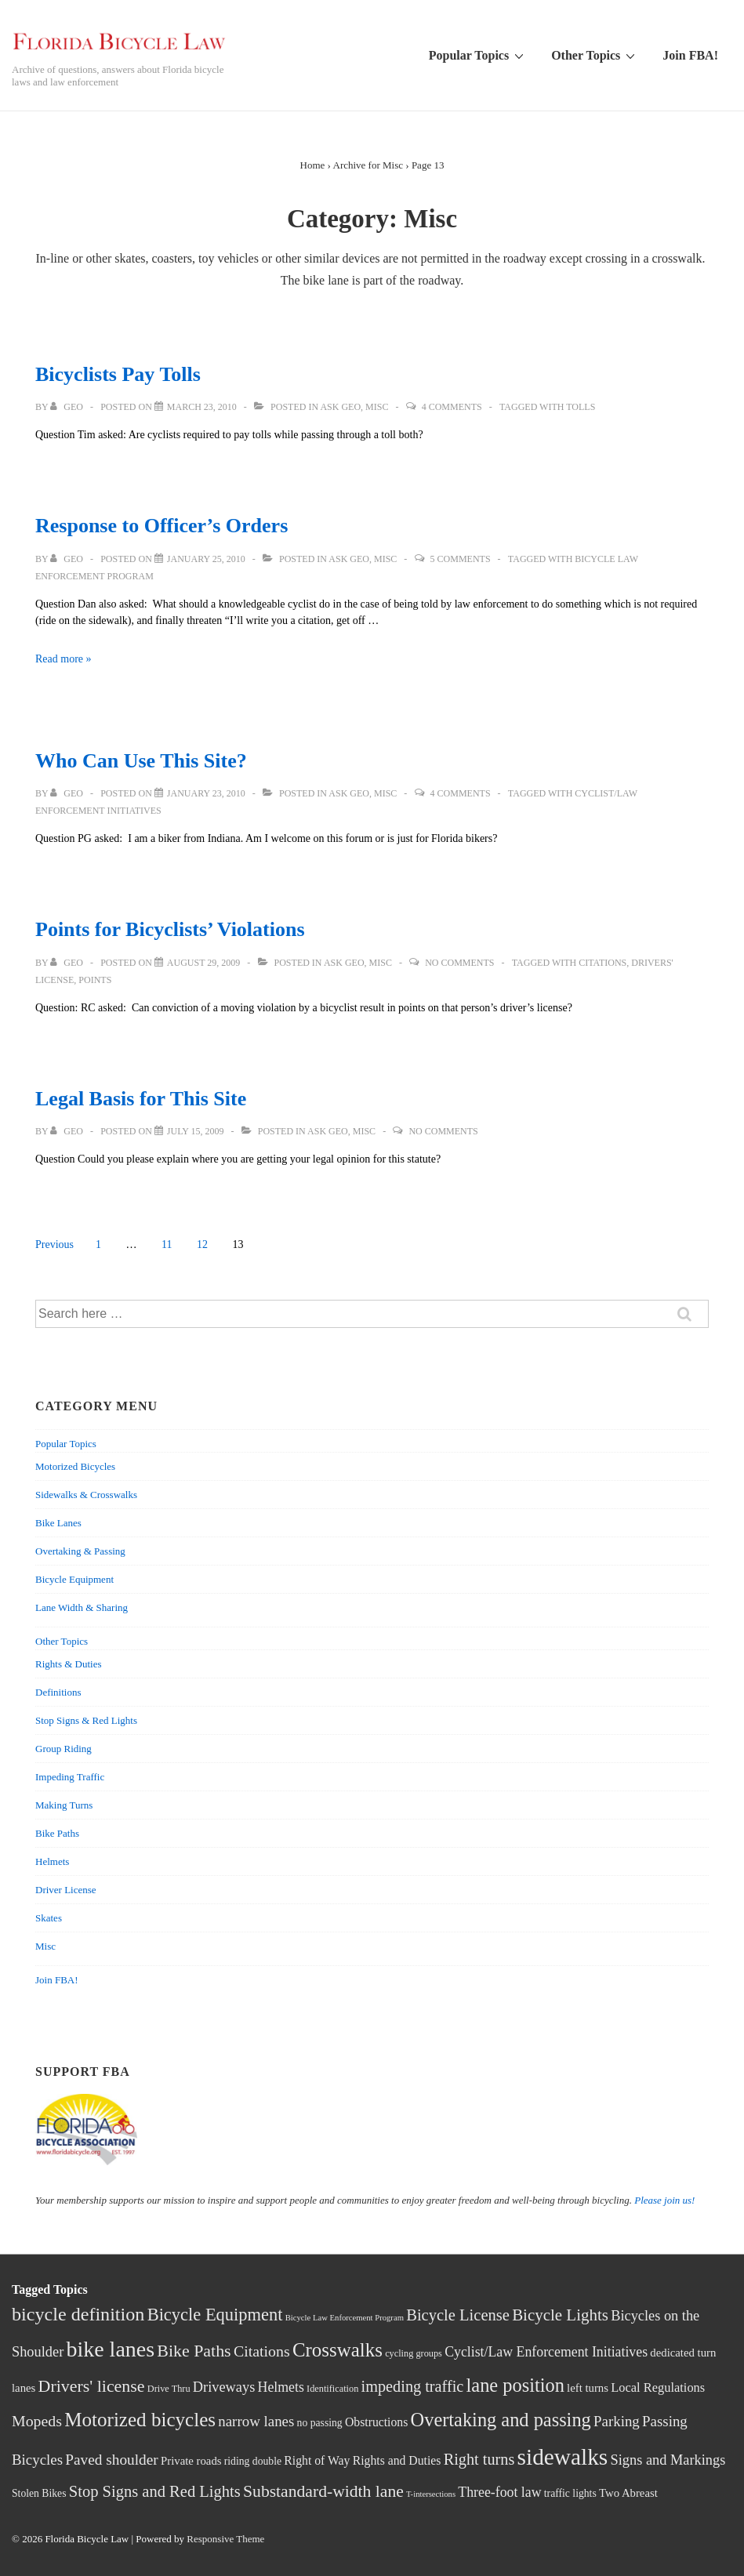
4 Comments (452, 406)
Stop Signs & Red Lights (86, 1720)
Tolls (580, 406)
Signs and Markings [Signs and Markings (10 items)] (668, 2460)
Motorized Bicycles (75, 1466)
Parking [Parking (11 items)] (616, 2421)
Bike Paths (57, 1833)
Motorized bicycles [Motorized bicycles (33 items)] (140, 2419)
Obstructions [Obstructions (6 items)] (376, 2422)
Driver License (65, 1890)
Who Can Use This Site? (141, 760)
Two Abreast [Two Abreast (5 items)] (628, 2493)
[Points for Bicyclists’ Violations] (203, 962)
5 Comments (460, 558)
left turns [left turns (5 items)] (587, 2388)
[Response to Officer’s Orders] (206, 558)
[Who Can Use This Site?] (206, 793)
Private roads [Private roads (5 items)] (191, 2460)
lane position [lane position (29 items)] (515, 2385)
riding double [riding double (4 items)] (252, 2461)
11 (167, 1244)
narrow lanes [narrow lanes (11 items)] (256, 2421)
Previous (54, 1244)
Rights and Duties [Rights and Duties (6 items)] (397, 2460)
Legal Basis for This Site (140, 1098)
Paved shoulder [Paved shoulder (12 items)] (111, 2459)
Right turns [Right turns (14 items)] (479, 2459)
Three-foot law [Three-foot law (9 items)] (499, 2492)
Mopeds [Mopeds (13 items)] (37, 2420)
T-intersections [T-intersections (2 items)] (430, 2494)
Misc (376, 406)
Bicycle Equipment (74, 1579)
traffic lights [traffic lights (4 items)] (570, 2493)
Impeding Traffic (69, 1777)
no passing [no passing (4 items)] (320, 2423)
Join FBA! (690, 55)
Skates (48, 1918)
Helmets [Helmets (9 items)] (281, 2387)
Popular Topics (478, 55)
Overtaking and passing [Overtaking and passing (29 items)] (501, 2419)
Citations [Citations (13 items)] (262, 2351)
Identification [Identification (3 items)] (332, 2388)
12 (202, 1244)
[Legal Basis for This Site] (195, 1131)
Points (94, 979)
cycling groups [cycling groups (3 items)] (413, 2353)
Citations (602, 962)
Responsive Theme (225, 2539)
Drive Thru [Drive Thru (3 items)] (169, 2388)
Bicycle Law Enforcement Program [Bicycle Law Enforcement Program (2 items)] (344, 2317)
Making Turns (64, 1805)
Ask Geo (340, 406)
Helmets (52, 1861)
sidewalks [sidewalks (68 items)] (562, 2456)
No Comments (459, 962)
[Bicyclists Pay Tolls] (202, 406)
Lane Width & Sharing (81, 1607)
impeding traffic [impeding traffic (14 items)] (412, 2386)
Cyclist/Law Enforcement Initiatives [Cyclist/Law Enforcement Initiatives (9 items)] (546, 2352)
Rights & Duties (68, 1664)
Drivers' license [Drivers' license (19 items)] (91, 2386)
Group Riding (63, 1748)
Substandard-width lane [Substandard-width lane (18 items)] (323, 2491)
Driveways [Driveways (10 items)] (224, 2387)
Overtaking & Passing (80, 1551)
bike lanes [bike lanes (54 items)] (111, 2349)
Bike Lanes (58, 1523)
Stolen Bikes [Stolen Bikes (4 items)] (39, 2493)
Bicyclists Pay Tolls (118, 374)
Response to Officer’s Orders (161, 525)
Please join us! (664, 2200)
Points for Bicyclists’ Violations (170, 929)
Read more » (63, 659)
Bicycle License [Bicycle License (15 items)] (458, 2315)
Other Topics (595, 55)
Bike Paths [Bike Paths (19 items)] (193, 2350)
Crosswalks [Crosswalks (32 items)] (337, 2349)
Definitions (58, 1692)
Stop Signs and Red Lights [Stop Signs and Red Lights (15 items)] (155, 2491)
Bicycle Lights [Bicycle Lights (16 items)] (560, 2315)
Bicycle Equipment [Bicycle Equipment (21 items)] (215, 2314)
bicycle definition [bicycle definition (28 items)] (78, 2314)
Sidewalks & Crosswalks (86, 1494)
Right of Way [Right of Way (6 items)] (317, 2460)
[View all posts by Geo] (67, 406)
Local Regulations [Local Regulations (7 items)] (658, 2387)
